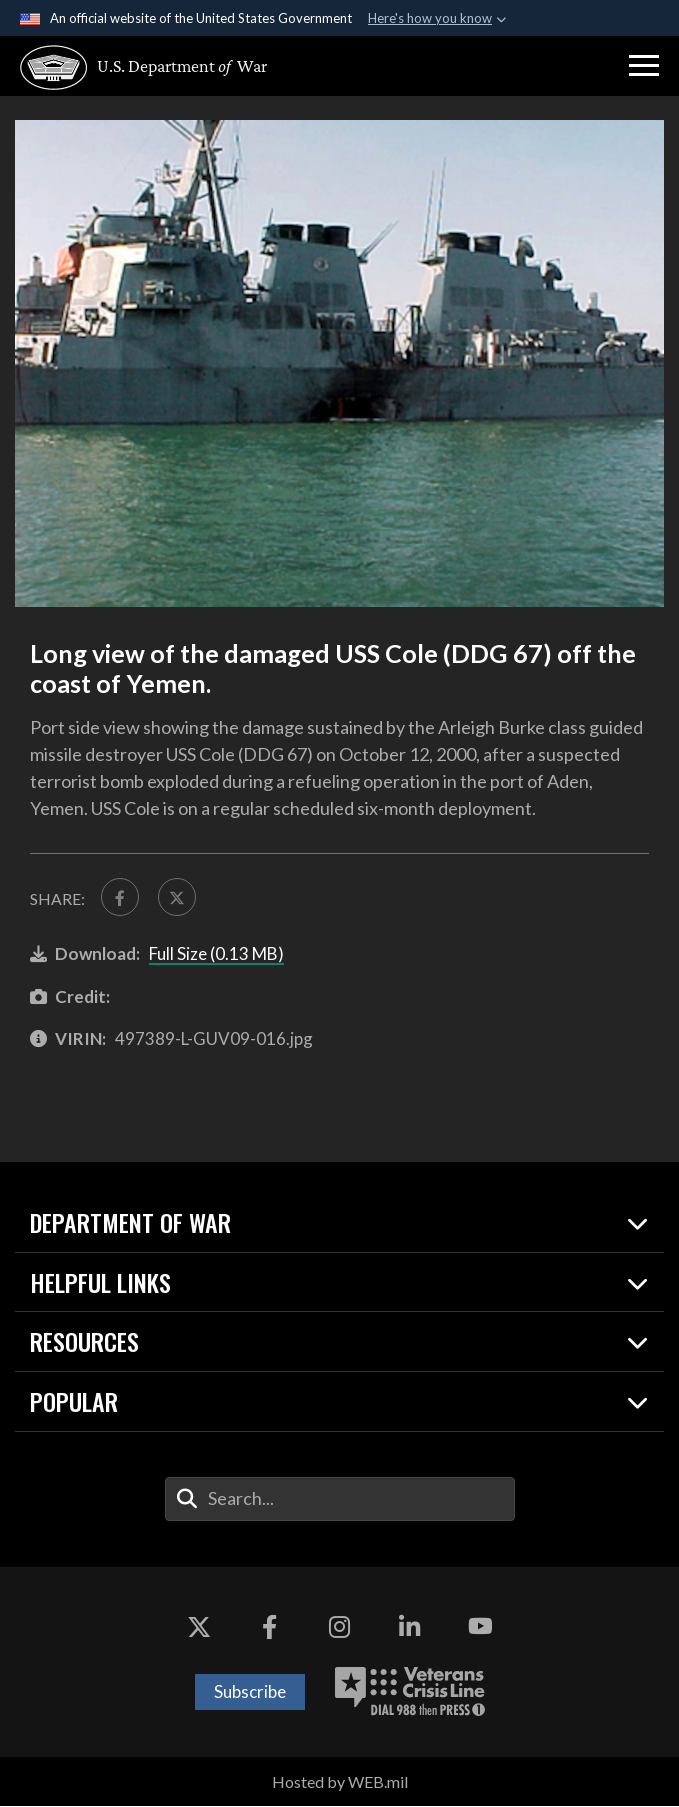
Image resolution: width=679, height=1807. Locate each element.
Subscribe (250, 1692)
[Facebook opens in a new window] (269, 1628)
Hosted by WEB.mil (340, 1782)
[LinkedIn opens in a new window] (410, 1628)
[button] (644, 66)
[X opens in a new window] (199, 1628)
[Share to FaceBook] (120, 897)
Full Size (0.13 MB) (216, 955)
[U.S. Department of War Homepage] (135, 67)
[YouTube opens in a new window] (480, 1628)
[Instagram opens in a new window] (340, 1628)
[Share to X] (178, 897)
